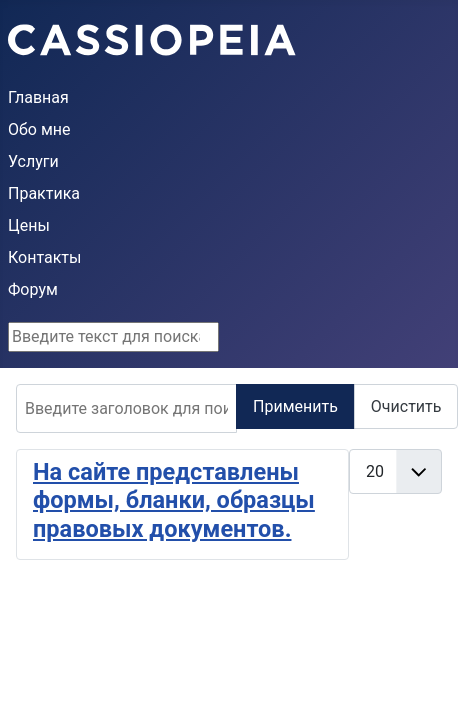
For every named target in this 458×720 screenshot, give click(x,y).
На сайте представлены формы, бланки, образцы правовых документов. (174, 500)
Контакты (44, 257)
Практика (44, 193)
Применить (295, 406)
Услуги (33, 161)
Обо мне (39, 129)
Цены (29, 225)
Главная (38, 97)
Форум (33, 289)
